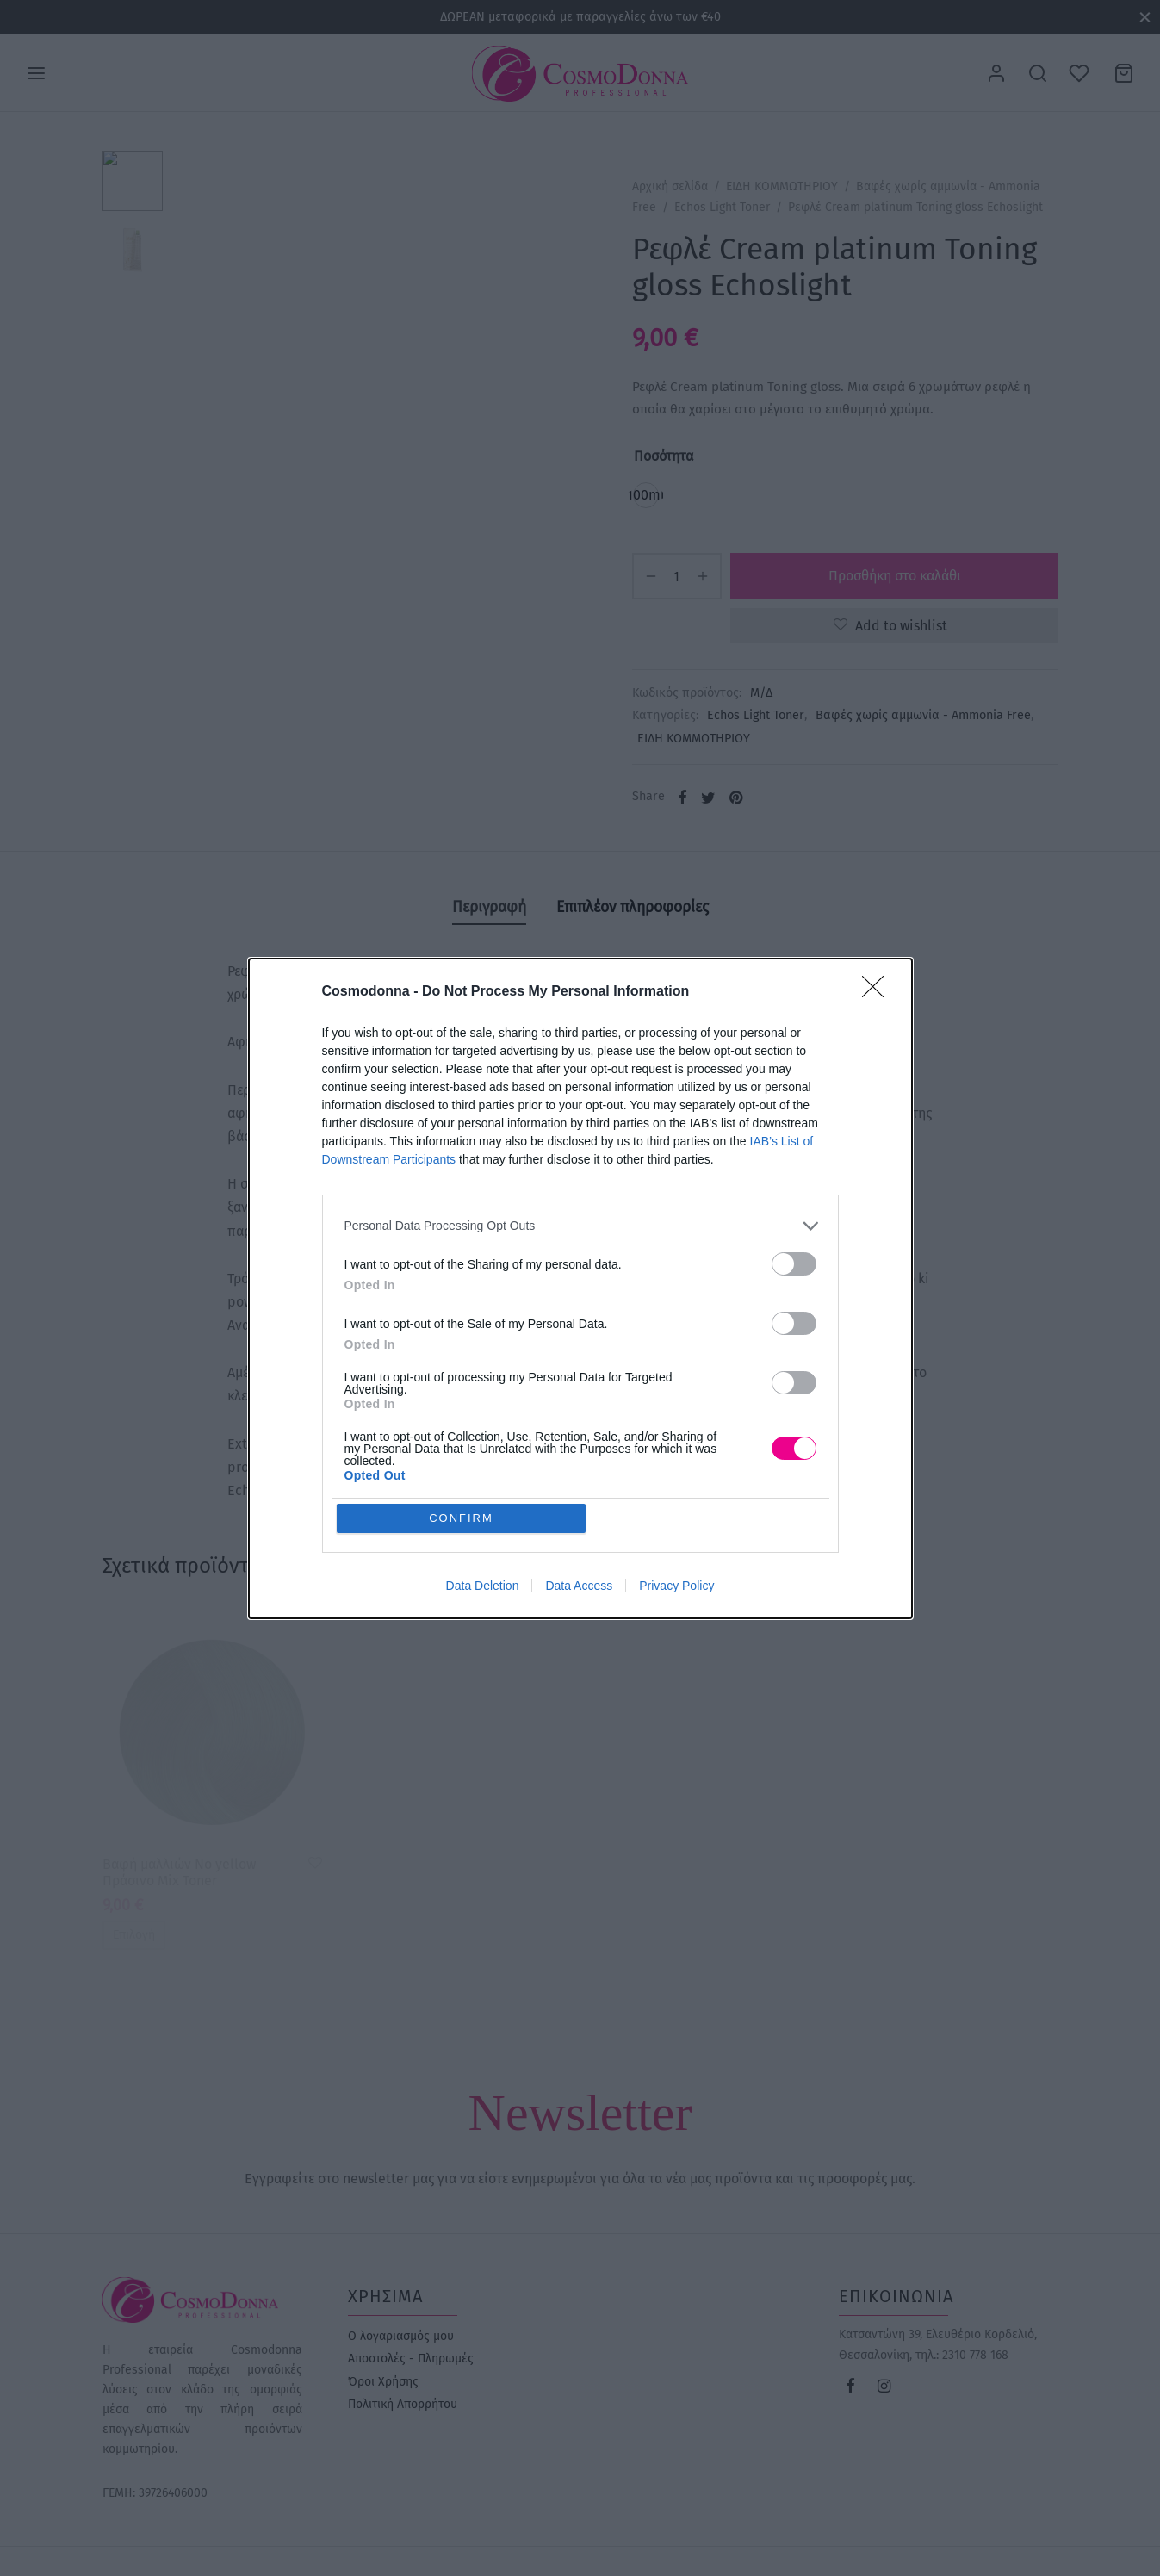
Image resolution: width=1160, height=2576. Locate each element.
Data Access (578, 1585)
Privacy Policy (676, 1585)
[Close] (878, 992)
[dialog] (580, 1288)
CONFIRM (461, 1517)
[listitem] (580, 1226)
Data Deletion (482, 1585)
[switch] (794, 1264)
